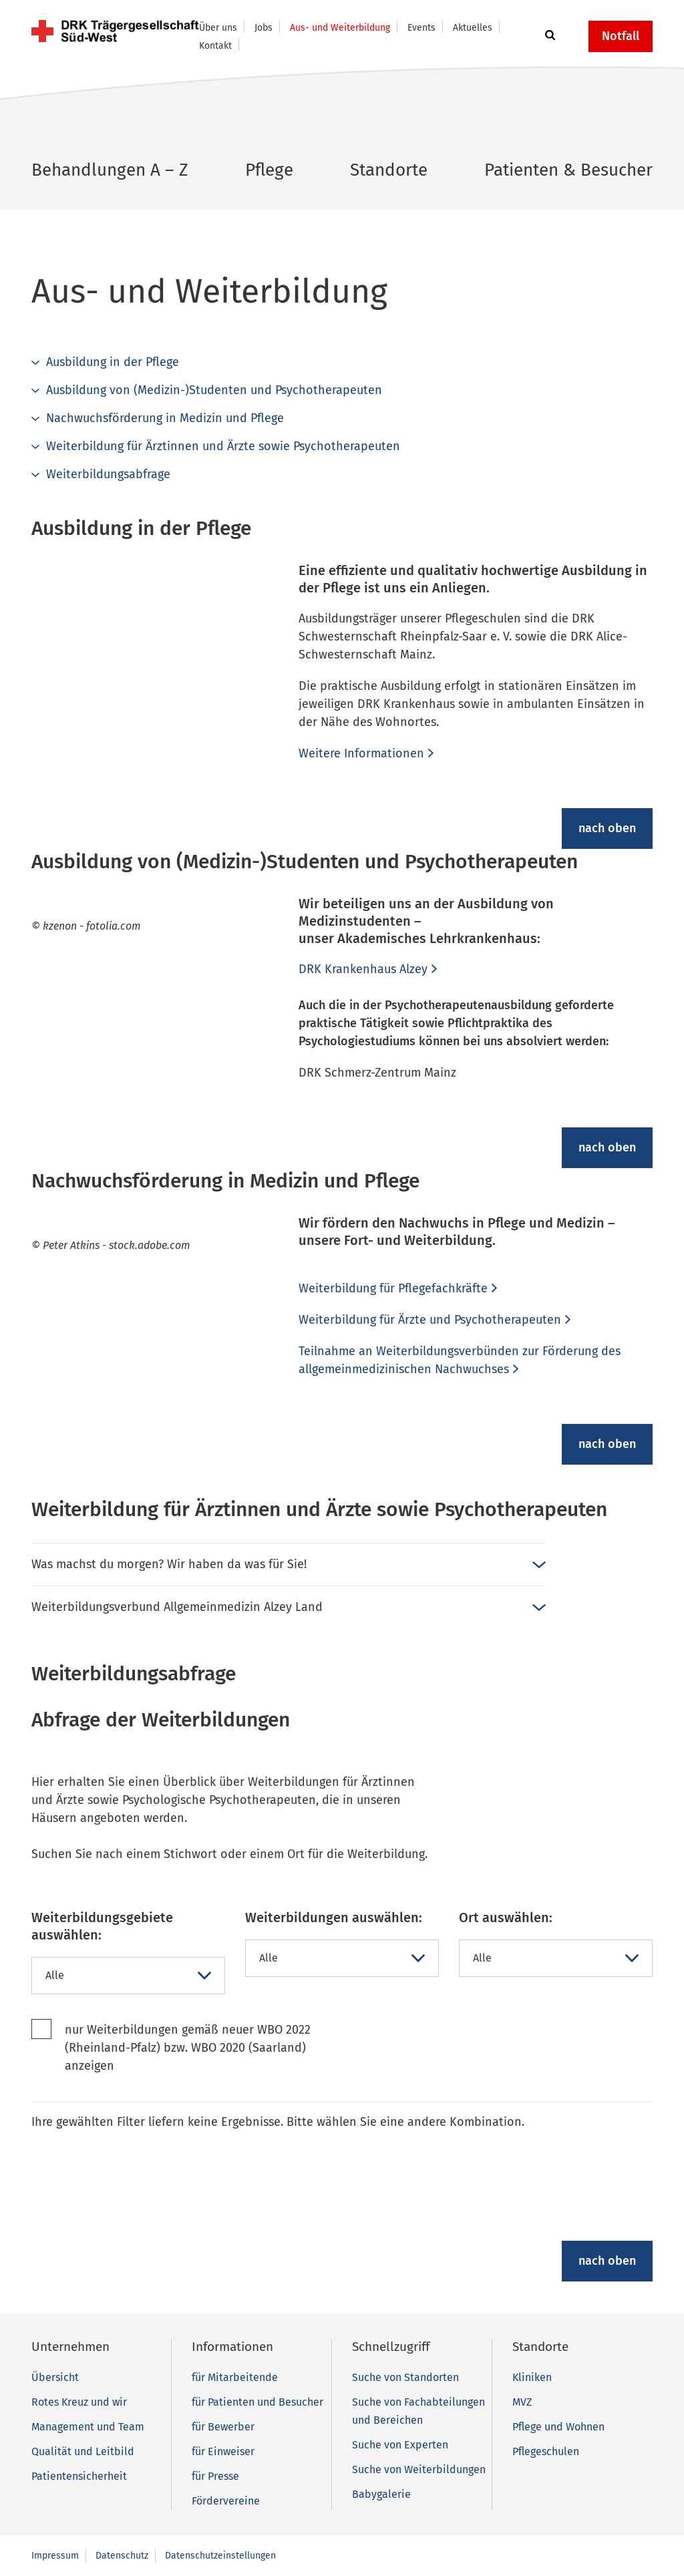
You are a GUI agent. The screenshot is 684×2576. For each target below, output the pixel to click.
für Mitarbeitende (235, 2377)
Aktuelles (472, 27)
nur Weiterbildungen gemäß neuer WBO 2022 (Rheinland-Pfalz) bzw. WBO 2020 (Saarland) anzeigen (188, 2047)
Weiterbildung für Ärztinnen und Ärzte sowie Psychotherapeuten (223, 446)
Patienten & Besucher (568, 170)
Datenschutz (122, 2555)
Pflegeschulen (545, 2451)
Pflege (269, 170)
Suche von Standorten (405, 2377)
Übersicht (55, 2377)
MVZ (522, 2402)
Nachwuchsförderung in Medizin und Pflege (165, 418)
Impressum (55, 2555)
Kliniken (532, 2377)
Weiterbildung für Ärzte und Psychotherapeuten (430, 1319)
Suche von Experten (400, 2444)
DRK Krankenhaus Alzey (363, 969)
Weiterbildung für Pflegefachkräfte (393, 1288)
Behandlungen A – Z (109, 170)
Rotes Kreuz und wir (79, 2402)
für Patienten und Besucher (257, 2402)
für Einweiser (223, 2451)
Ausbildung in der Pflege (112, 362)
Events (421, 27)
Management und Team (87, 2426)
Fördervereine (226, 2501)
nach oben (607, 828)
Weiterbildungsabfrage (108, 474)
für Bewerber (223, 2426)
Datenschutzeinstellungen (220, 2555)
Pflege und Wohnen (558, 2426)
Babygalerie (381, 2494)
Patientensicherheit (79, 2476)
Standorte (389, 170)
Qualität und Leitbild (82, 2451)
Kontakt (215, 45)
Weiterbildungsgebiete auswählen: (102, 1926)
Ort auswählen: (505, 1917)
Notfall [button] (620, 36)
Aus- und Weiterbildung (340, 27)
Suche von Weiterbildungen (419, 2469)
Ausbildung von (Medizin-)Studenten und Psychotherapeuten (214, 390)
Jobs (263, 27)
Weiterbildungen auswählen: (333, 1917)
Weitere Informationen (361, 753)
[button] (548, 36)
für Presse (215, 2476)
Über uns (218, 27)
